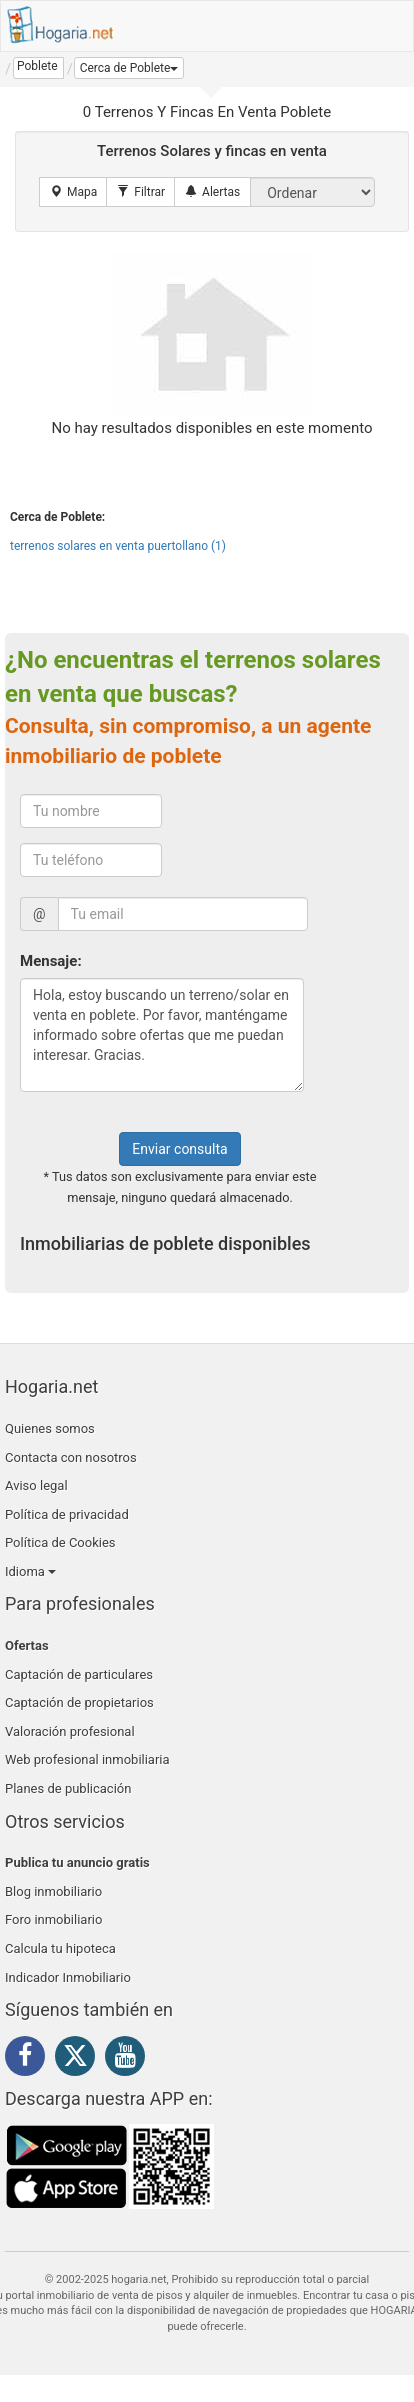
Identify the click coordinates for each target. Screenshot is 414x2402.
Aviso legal (36, 1485)
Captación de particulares (79, 1674)
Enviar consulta (179, 1149)
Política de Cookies (60, 1542)
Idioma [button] (30, 1571)
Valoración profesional (70, 1731)
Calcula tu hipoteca (60, 1948)
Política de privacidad (67, 1514)
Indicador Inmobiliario (68, 1977)
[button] (129, 68)
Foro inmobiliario (53, 1919)
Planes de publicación (68, 1788)
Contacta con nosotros (71, 1457)
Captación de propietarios (79, 1702)
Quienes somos (50, 1428)
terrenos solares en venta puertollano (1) (118, 546)
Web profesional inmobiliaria (87, 1759)
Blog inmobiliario (53, 1891)
